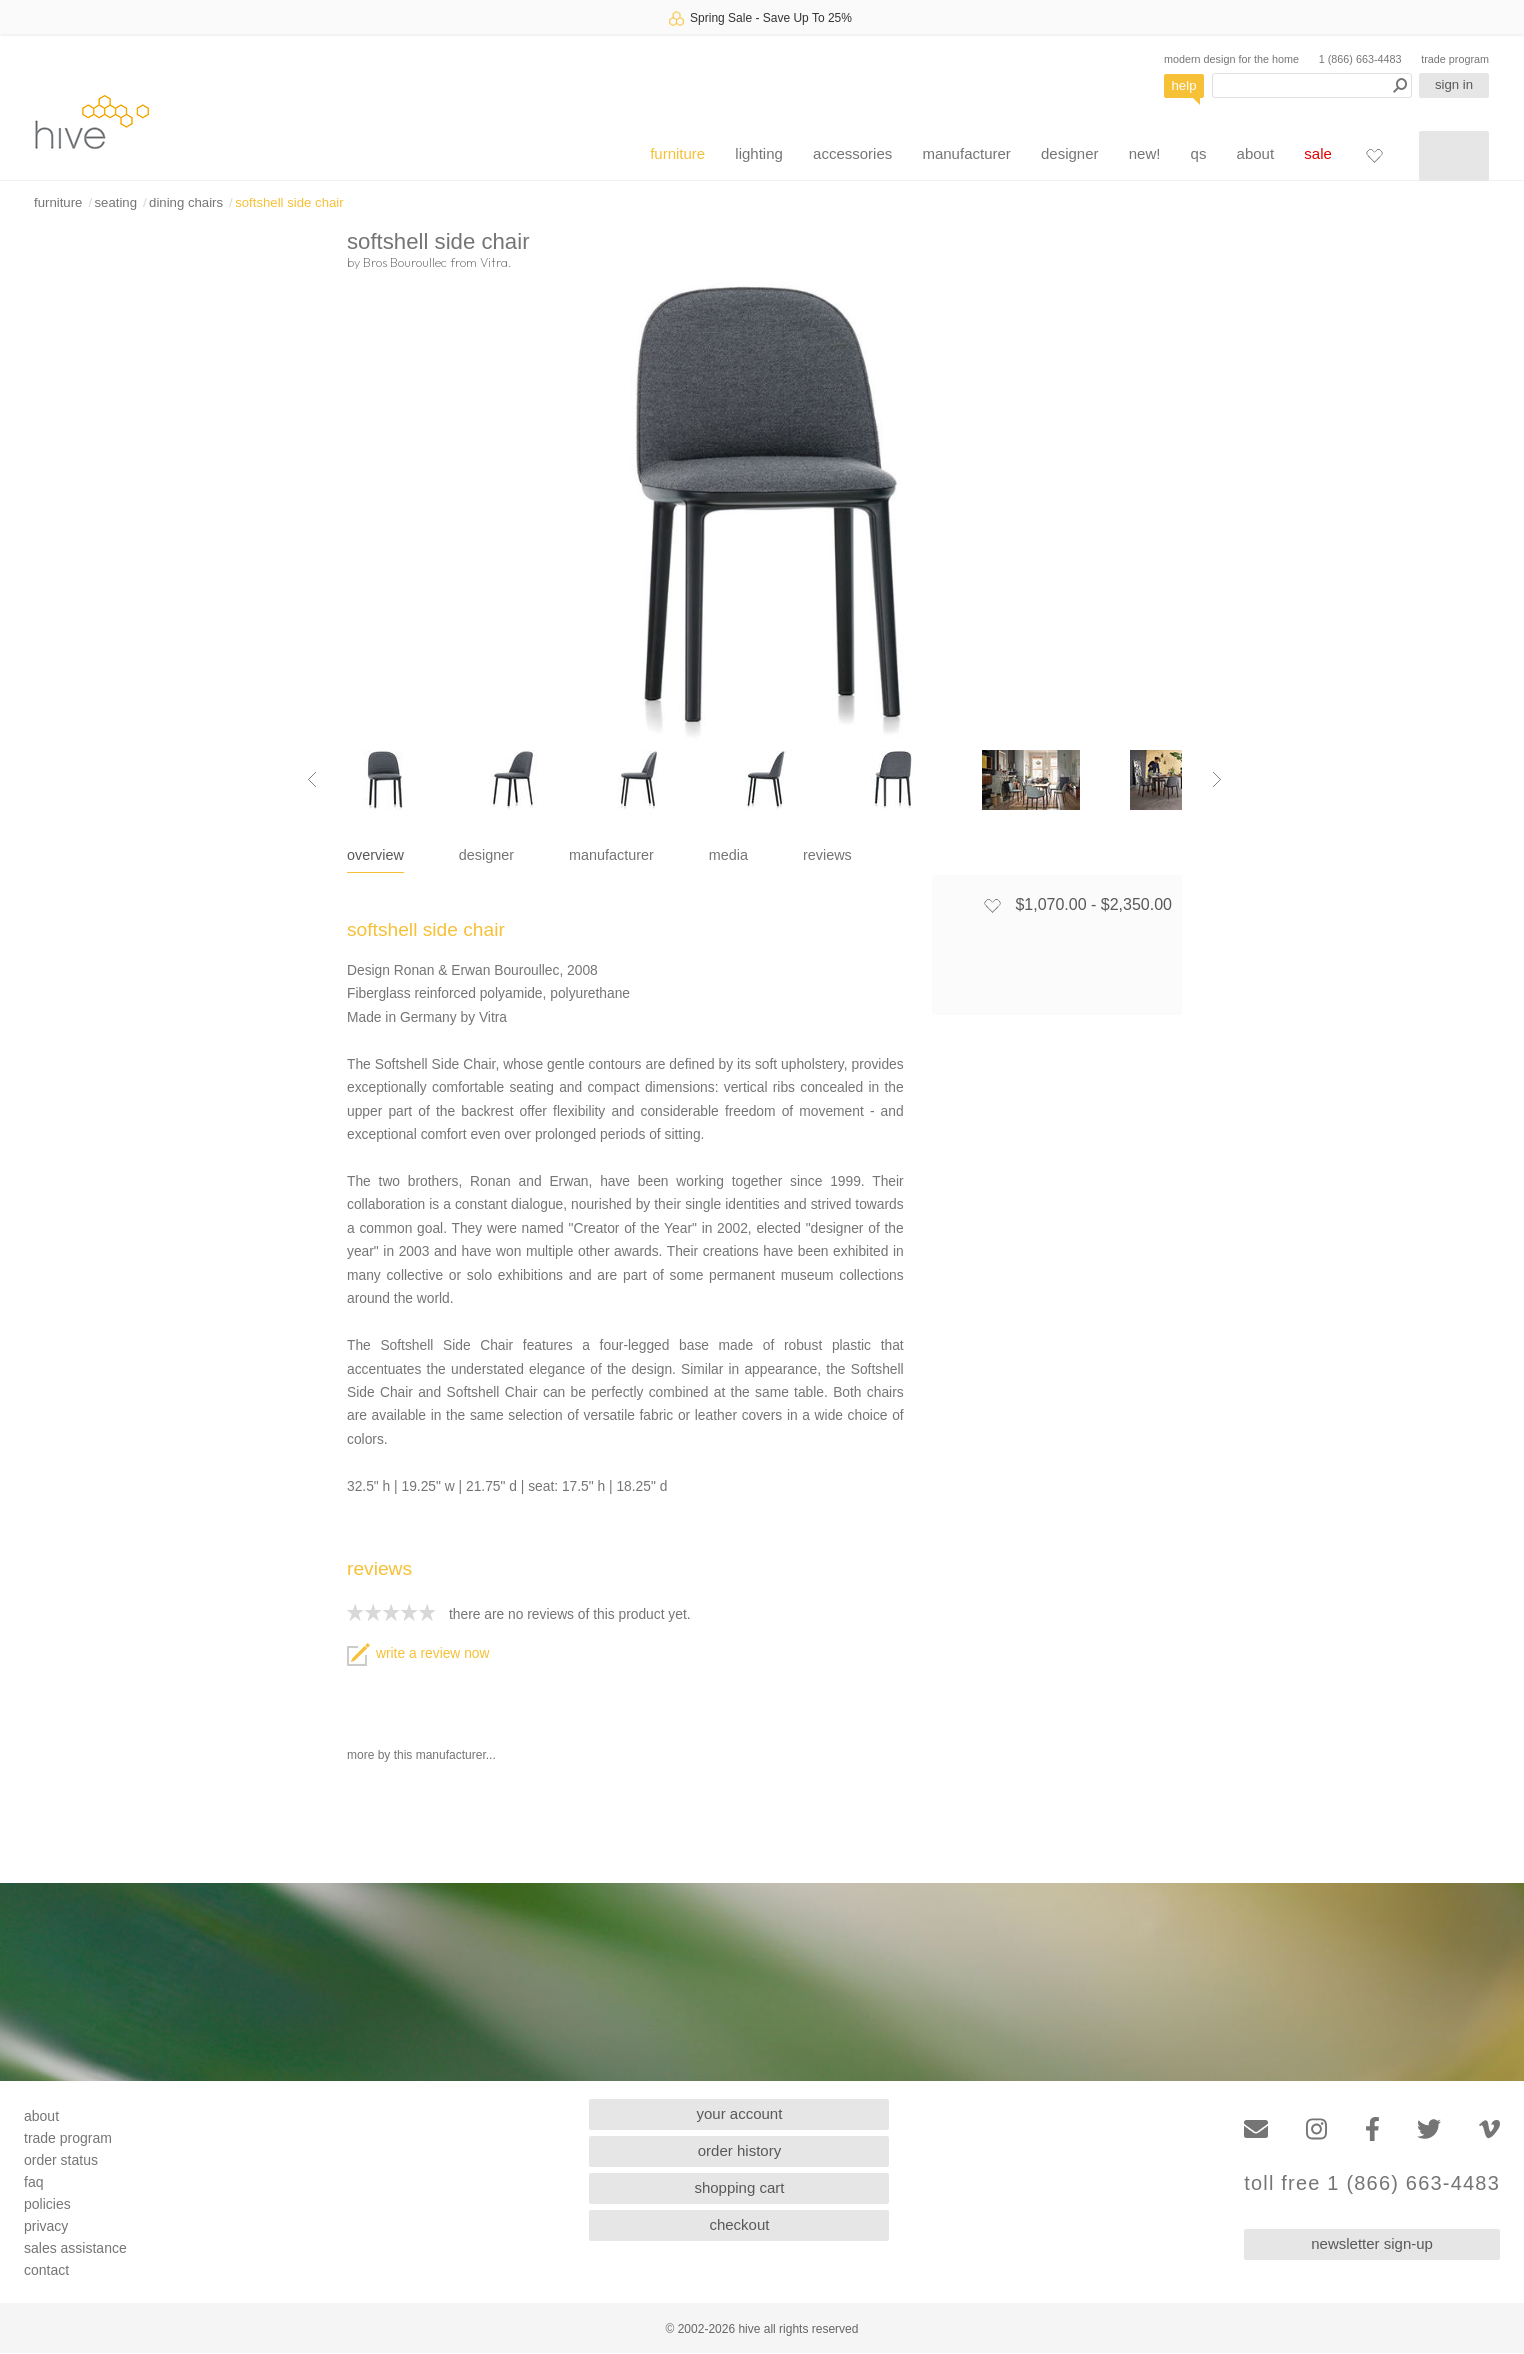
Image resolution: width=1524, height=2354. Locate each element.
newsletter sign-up (1372, 2243)
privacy (46, 2226)
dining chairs (186, 202)
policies (47, 2204)
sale (1318, 153)
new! (1145, 153)
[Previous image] (312, 780)
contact (46, 2270)
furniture (677, 153)
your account (740, 2113)
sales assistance (75, 2248)
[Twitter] (1429, 2129)
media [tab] (728, 855)
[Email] (1256, 2129)
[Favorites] (1374, 155)
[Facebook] (1372, 2129)
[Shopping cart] (1454, 156)
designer (1070, 153)
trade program (1455, 59)
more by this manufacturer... (421, 1755)
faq (33, 2182)
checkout (739, 2224)
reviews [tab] (827, 855)
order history (739, 2150)
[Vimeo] (1489, 2129)
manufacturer (966, 153)
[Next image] (1217, 780)
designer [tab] (486, 855)
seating (115, 202)
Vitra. (496, 262)
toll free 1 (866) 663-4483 (1372, 2183)
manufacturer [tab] (611, 855)
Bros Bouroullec (405, 262)
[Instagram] (1316, 2129)
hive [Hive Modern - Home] (92, 121)
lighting (759, 153)
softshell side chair (289, 202)
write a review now (418, 1653)
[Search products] (1312, 85)
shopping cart (739, 2187)
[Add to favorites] (992, 905)
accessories (852, 153)
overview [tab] (375, 855)
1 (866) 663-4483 (1360, 59)
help (1184, 85)
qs (1199, 153)
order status (61, 2160)
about (1256, 153)
